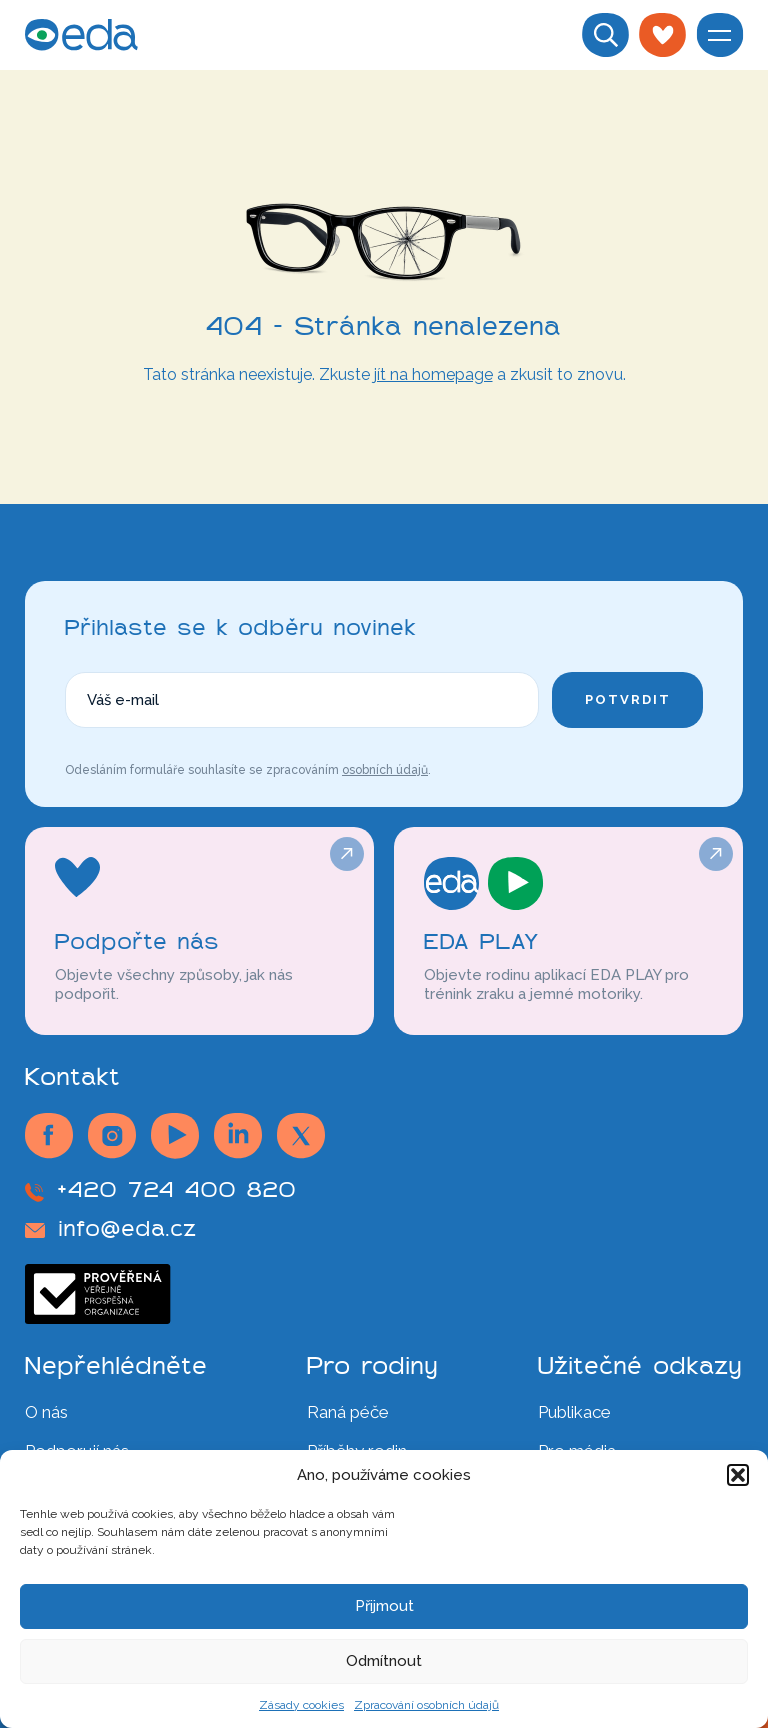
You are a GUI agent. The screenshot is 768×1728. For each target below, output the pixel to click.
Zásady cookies (301, 1705)
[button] (738, 1475)
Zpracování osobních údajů (426, 1705)
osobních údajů (385, 770)
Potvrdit (628, 699)
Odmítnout (384, 1661)
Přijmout (384, 1606)
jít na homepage (433, 374)
